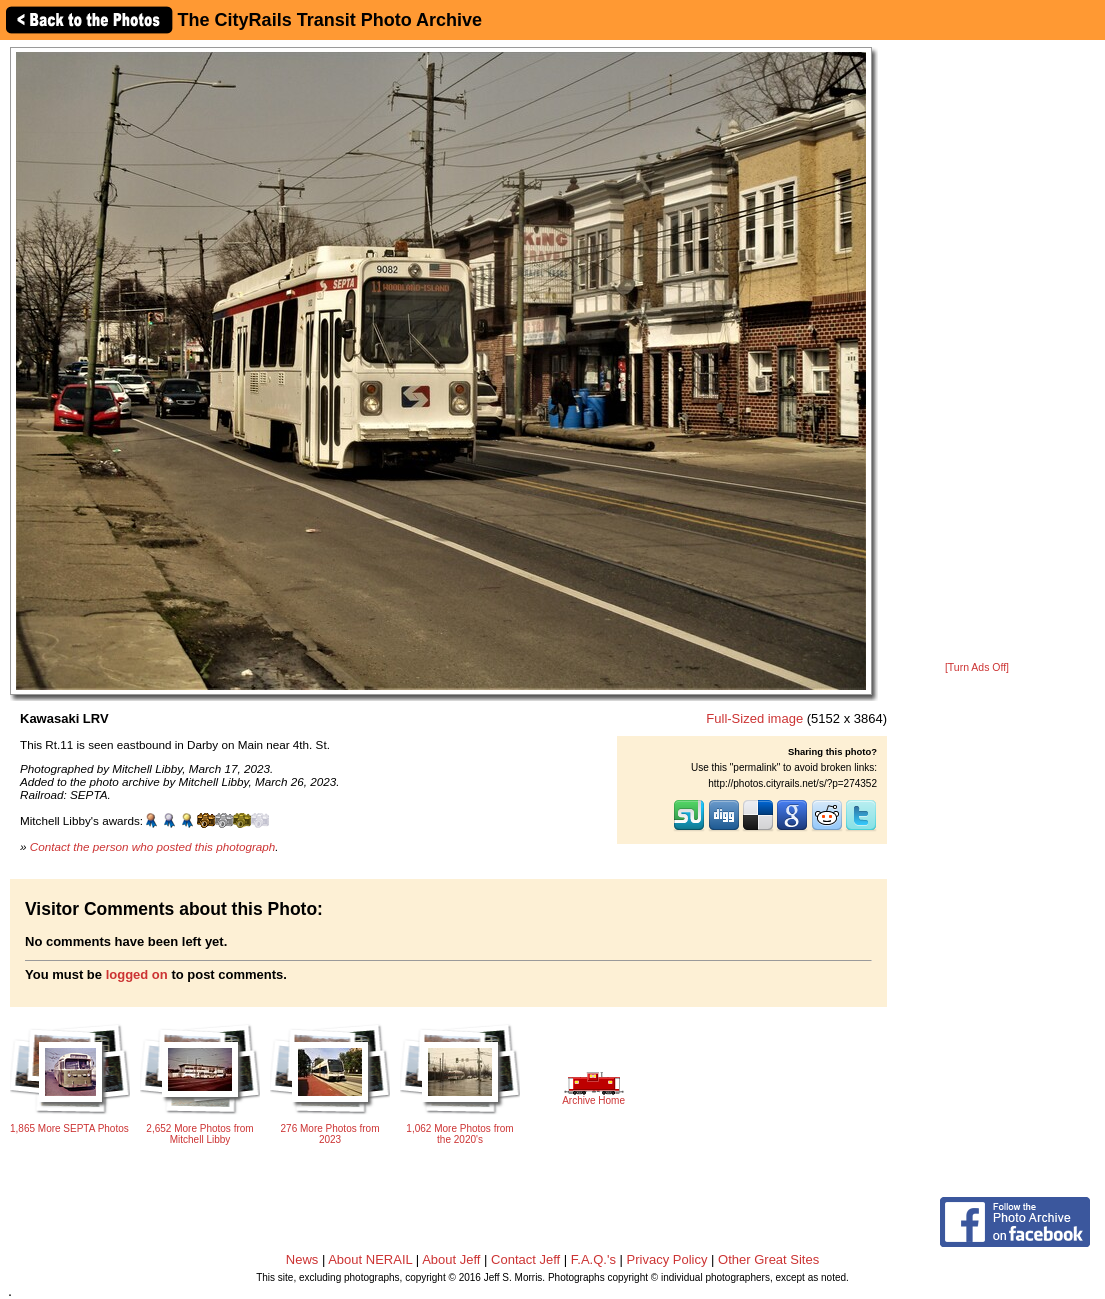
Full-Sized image (754, 718)
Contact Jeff (525, 1259)
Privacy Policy (667, 1259)
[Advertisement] (977, 352)
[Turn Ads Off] (977, 667)
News (302, 1259)
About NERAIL (370, 1259)
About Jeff (451, 1259)
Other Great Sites (768, 1259)
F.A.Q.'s (593, 1259)
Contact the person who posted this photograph (153, 846)
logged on (137, 974)
